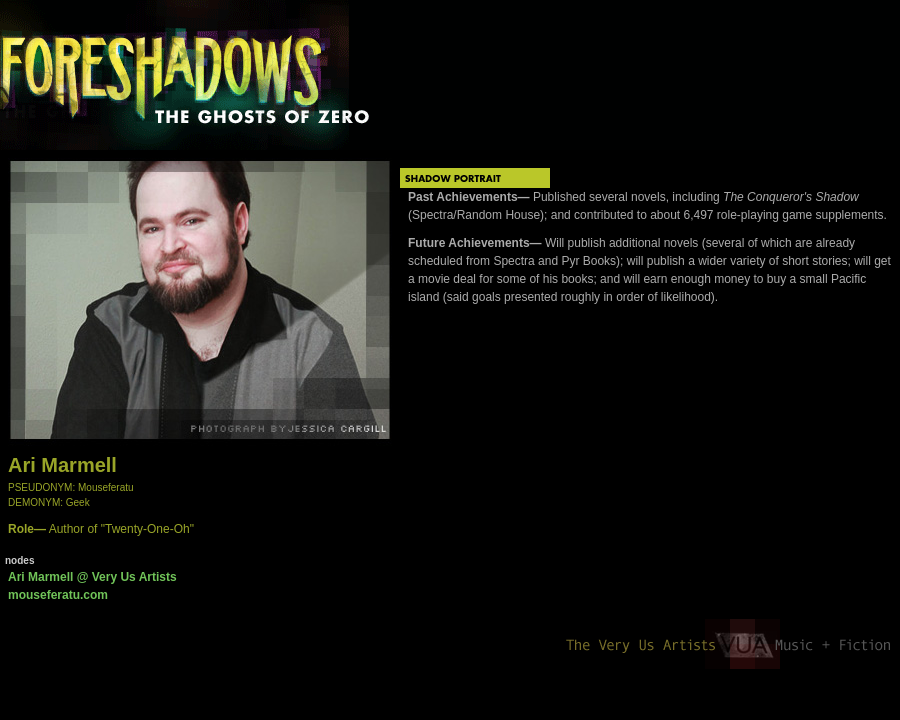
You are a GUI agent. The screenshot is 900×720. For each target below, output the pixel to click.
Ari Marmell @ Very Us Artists (92, 577)
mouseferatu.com (58, 595)
